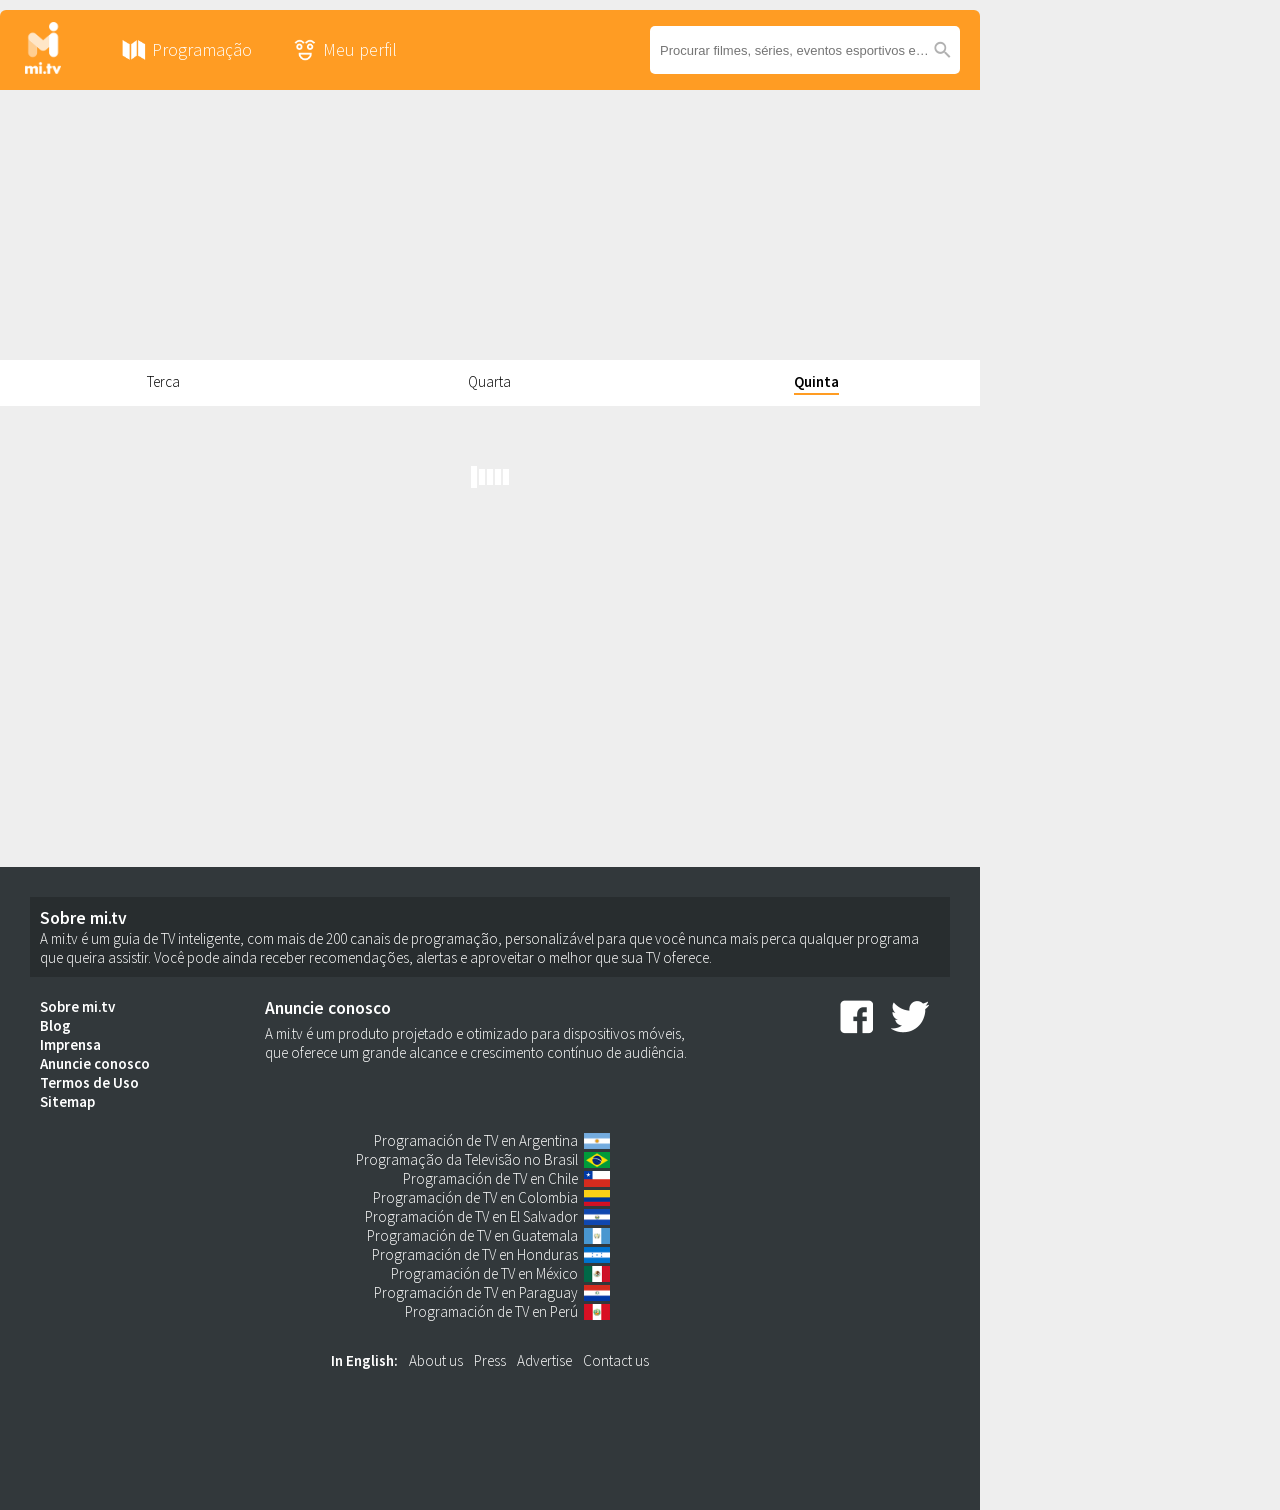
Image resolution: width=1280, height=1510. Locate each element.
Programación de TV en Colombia (475, 1197)
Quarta (489, 381)
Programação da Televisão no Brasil (467, 1159)
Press (490, 1360)
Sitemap (67, 1101)
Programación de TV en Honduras (475, 1254)
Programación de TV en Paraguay (476, 1292)
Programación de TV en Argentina (476, 1140)
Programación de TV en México (484, 1273)
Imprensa (70, 1044)
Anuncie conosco (95, 1063)
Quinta (816, 381)
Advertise (544, 1360)
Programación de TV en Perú (491, 1311)
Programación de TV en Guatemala (472, 1235)
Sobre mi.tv (77, 1006)
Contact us (616, 1360)
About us (436, 1360)
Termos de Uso (89, 1082)
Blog (55, 1025)
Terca (163, 381)
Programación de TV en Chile (490, 1178)
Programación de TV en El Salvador (471, 1216)
